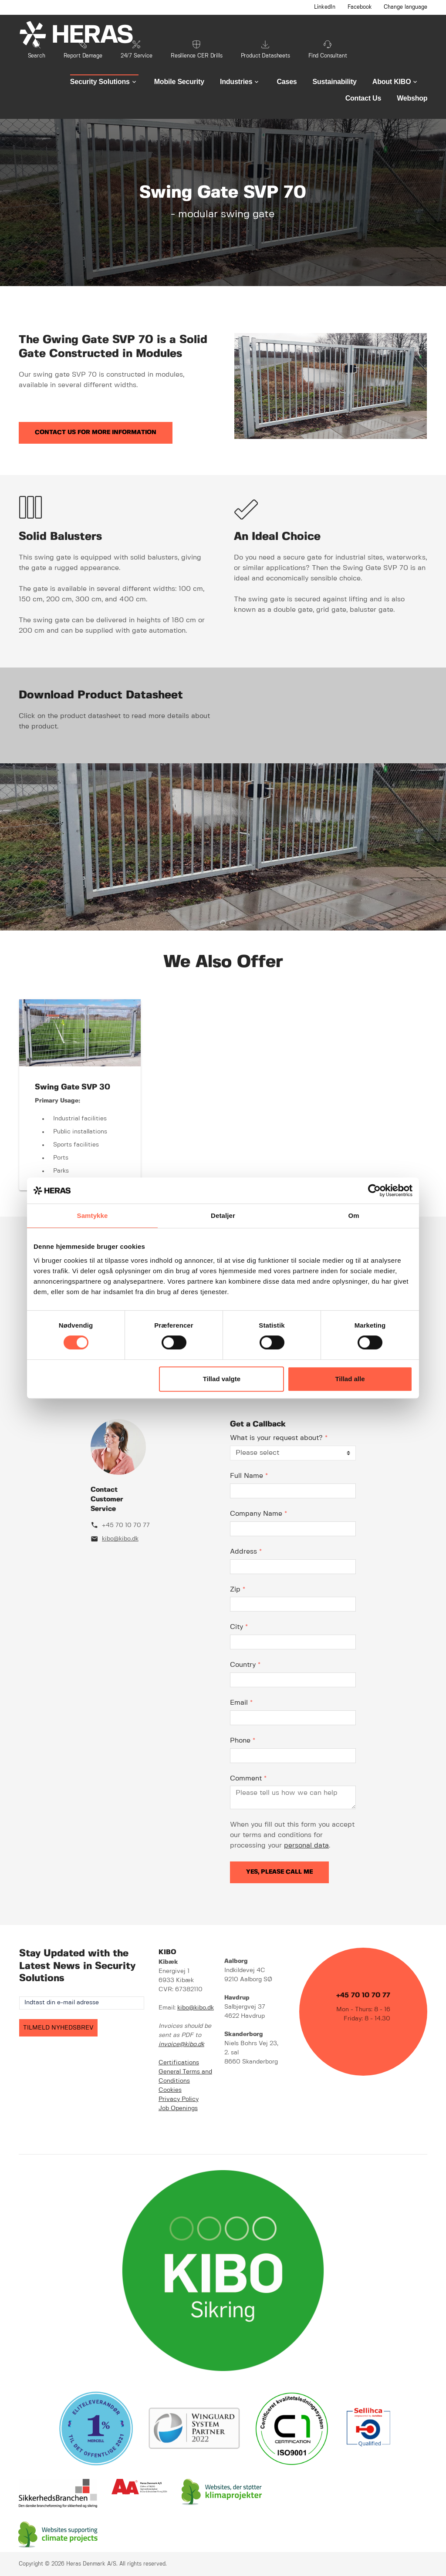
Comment (248, 1778)
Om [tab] (353, 1215)
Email (241, 1702)
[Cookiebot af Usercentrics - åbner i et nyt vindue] (374, 1190)
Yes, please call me (279, 1872)
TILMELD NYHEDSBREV (58, 2028)
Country (245, 1665)
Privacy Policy (179, 2099)
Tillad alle (350, 1378)
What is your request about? (279, 1438)
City (239, 1627)
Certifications (179, 2063)
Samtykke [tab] (92, 1215)
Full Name (249, 1476)
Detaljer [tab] (223, 1215)
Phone (242, 1740)
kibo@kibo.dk (120, 1539)
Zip (237, 1589)
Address (246, 1551)
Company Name (258, 1514)
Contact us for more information (95, 432)
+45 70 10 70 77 (126, 1525)
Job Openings (178, 2108)
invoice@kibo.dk (181, 2044)
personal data (306, 1845)
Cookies (170, 2090)
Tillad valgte (221, 1378)
